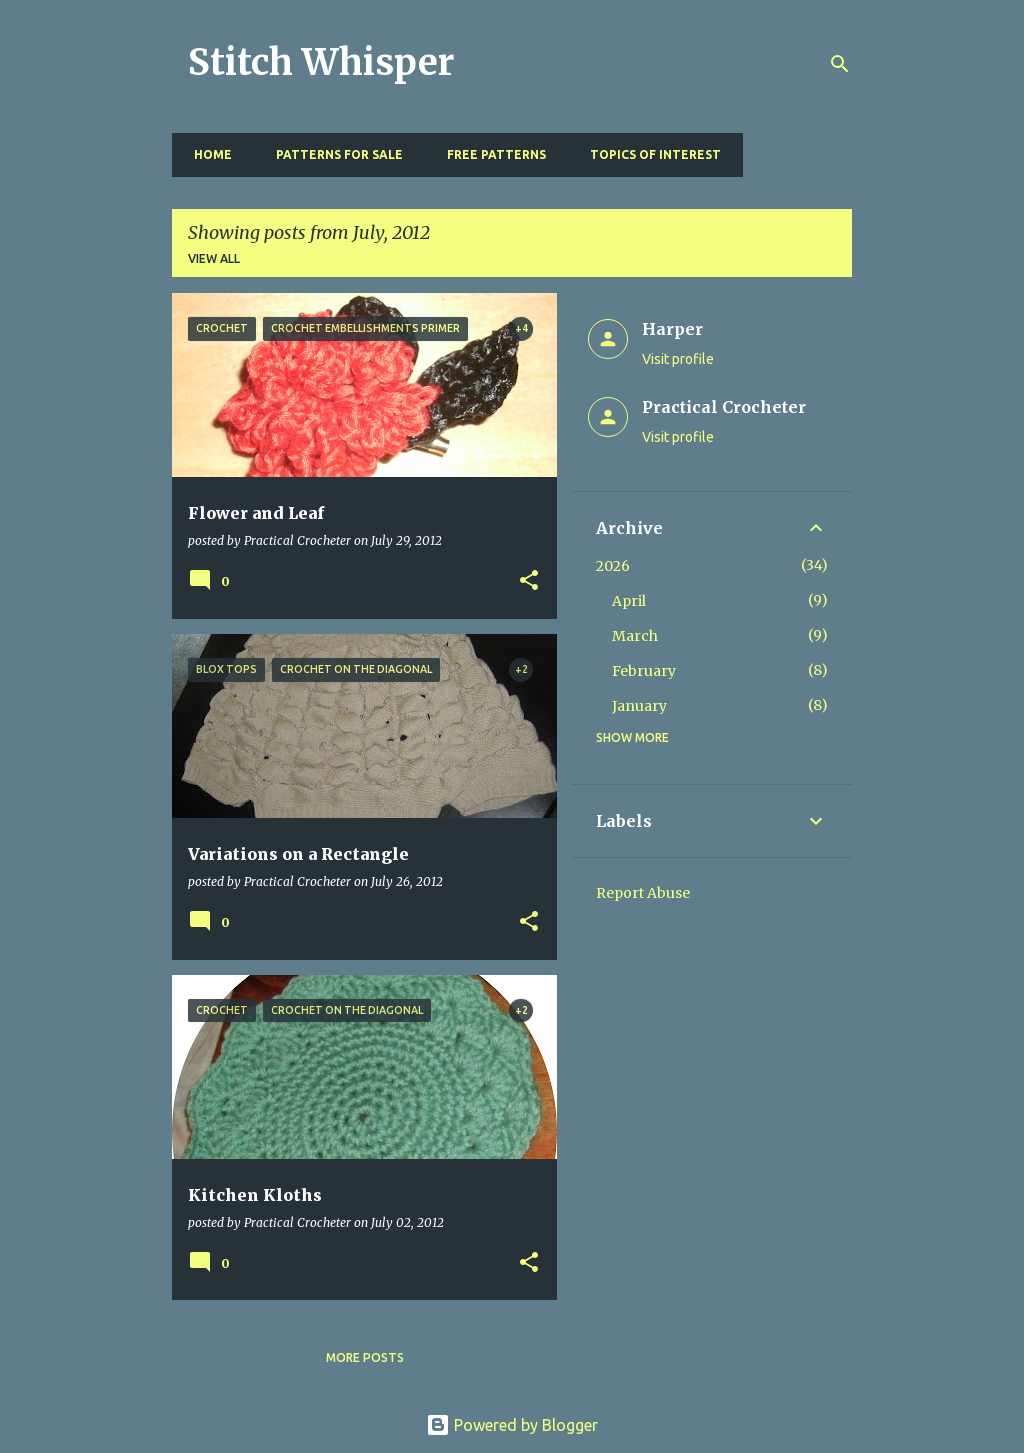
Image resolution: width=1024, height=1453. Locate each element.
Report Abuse (643, 893)
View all (214, 258)
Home (207, 154)
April (629, 601)
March (635, 636)
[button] (529, 581)
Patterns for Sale (333, 154)
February (644, 671)
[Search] (840, 64)
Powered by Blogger (512, 1425)
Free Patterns (490, 154)
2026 (613, 566)
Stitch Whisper (321, 62)
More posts (365, 1357)
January (639, 706)
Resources (795, 154)
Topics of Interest (649, 154)
